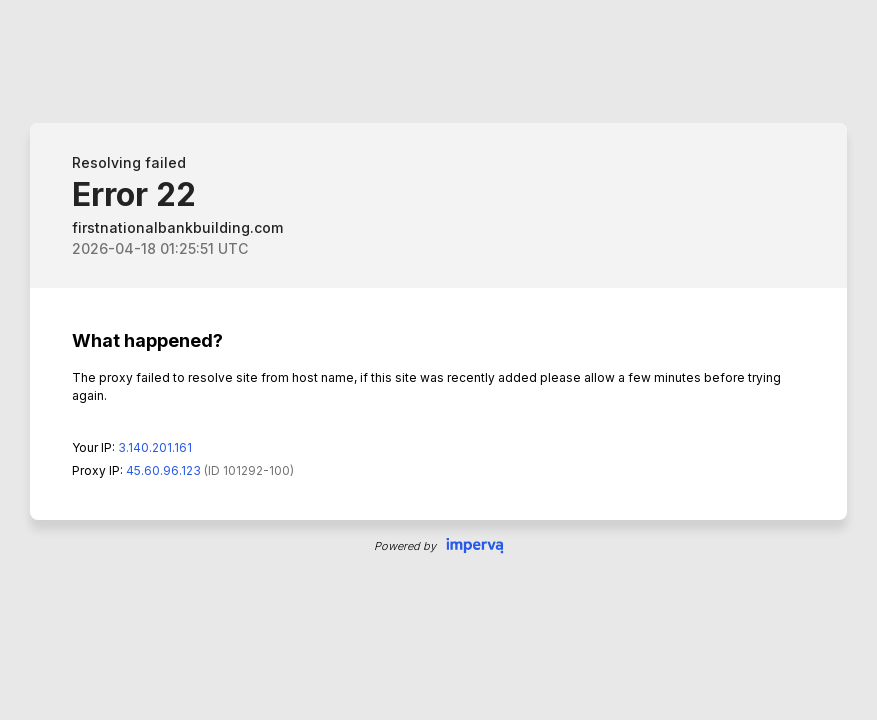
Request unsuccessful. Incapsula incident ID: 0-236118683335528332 (438, 360)
